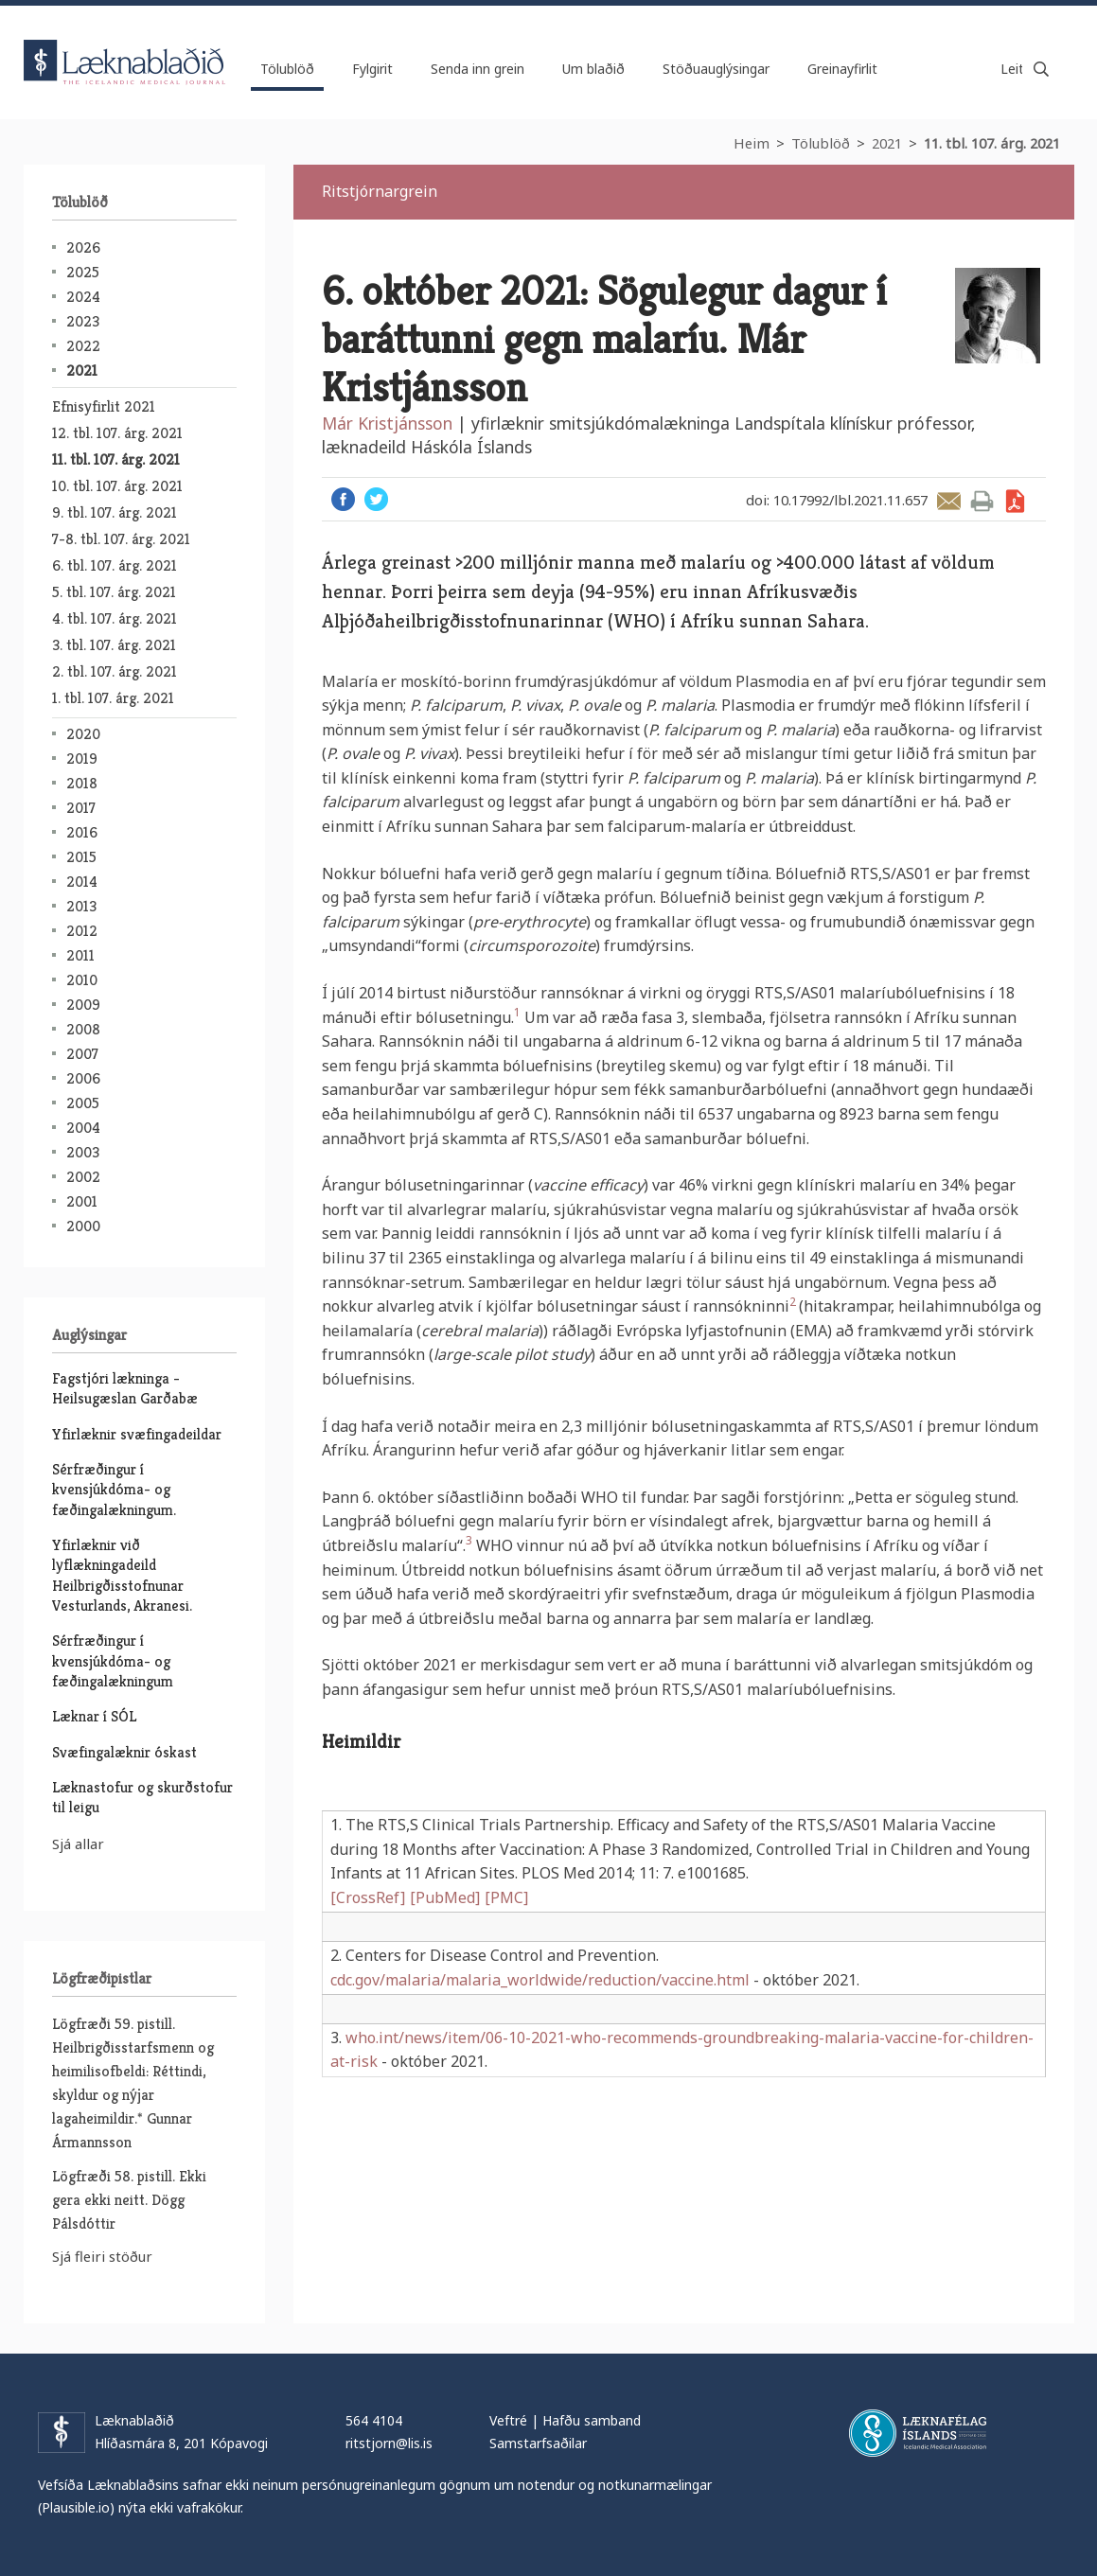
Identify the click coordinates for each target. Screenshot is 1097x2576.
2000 (83, 1226)
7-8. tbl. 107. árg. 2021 (121, 539)
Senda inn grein (477, 69)
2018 (81, 783)
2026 (83, 247)
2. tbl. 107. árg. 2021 (114, 671)
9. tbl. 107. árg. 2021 (114, 512)
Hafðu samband (591, 2420)
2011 (80, 955)
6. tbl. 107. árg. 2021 (114, 565)
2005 (82, 1103)
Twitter (376, 499)
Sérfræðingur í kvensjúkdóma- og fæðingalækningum (112, 1661)
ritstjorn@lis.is (389, 2443)
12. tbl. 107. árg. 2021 (117, 433)
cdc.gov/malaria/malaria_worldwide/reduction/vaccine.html (540, 1979)
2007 (82, 1054)
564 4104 (373, 2420)
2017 (81, 808)
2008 (83, 1029)
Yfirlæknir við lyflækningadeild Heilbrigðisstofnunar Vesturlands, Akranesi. (122, 1575)
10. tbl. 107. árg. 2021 (117, 486)
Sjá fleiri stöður (102, 2256)
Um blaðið (593, 69)
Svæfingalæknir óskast (124, 1752)
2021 (887, 142)
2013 (81, 906)
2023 (82, 321)
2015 (81, 857)
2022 (83, 346)
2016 (81, 832)
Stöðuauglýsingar (716, 69)
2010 (81, 980)
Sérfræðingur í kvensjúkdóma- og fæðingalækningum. (114, 1489)
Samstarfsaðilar (538, 2443)
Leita (1041, 69)
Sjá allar (78, 1843)
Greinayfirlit (842, 69)
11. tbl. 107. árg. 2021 (992, 142)
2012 (81, 931)
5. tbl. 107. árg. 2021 (114, 592)
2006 (83, 1078)
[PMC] (506, 1897)
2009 (83, 1005)
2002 (83, 1177)
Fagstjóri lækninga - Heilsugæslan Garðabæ (125, 1388)
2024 (83, 297)
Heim (752, 142)
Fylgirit (372, 69)
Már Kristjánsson (387, 423)
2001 (81, 1201)
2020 (83, 734)
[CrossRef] (367, 1897)
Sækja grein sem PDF (1015, 501)
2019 (81, 758)
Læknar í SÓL (94, 1716)
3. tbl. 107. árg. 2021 (114, 645)
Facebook (343, 499)
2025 (82, 272)
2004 (83, 1128)
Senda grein (949, 501)
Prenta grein (982, 501)
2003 (82, 1152)
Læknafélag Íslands (917, 2433)
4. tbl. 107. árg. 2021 (114, 618)
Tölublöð (820, 142)
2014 (81, 881)
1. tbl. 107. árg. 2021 (113, 698)
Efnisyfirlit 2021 (103, 406)
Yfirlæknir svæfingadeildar (136, 1434)
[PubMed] (445, 1897)
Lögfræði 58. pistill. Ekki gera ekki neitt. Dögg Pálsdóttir (129, 2199)
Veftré (508, 2420)
